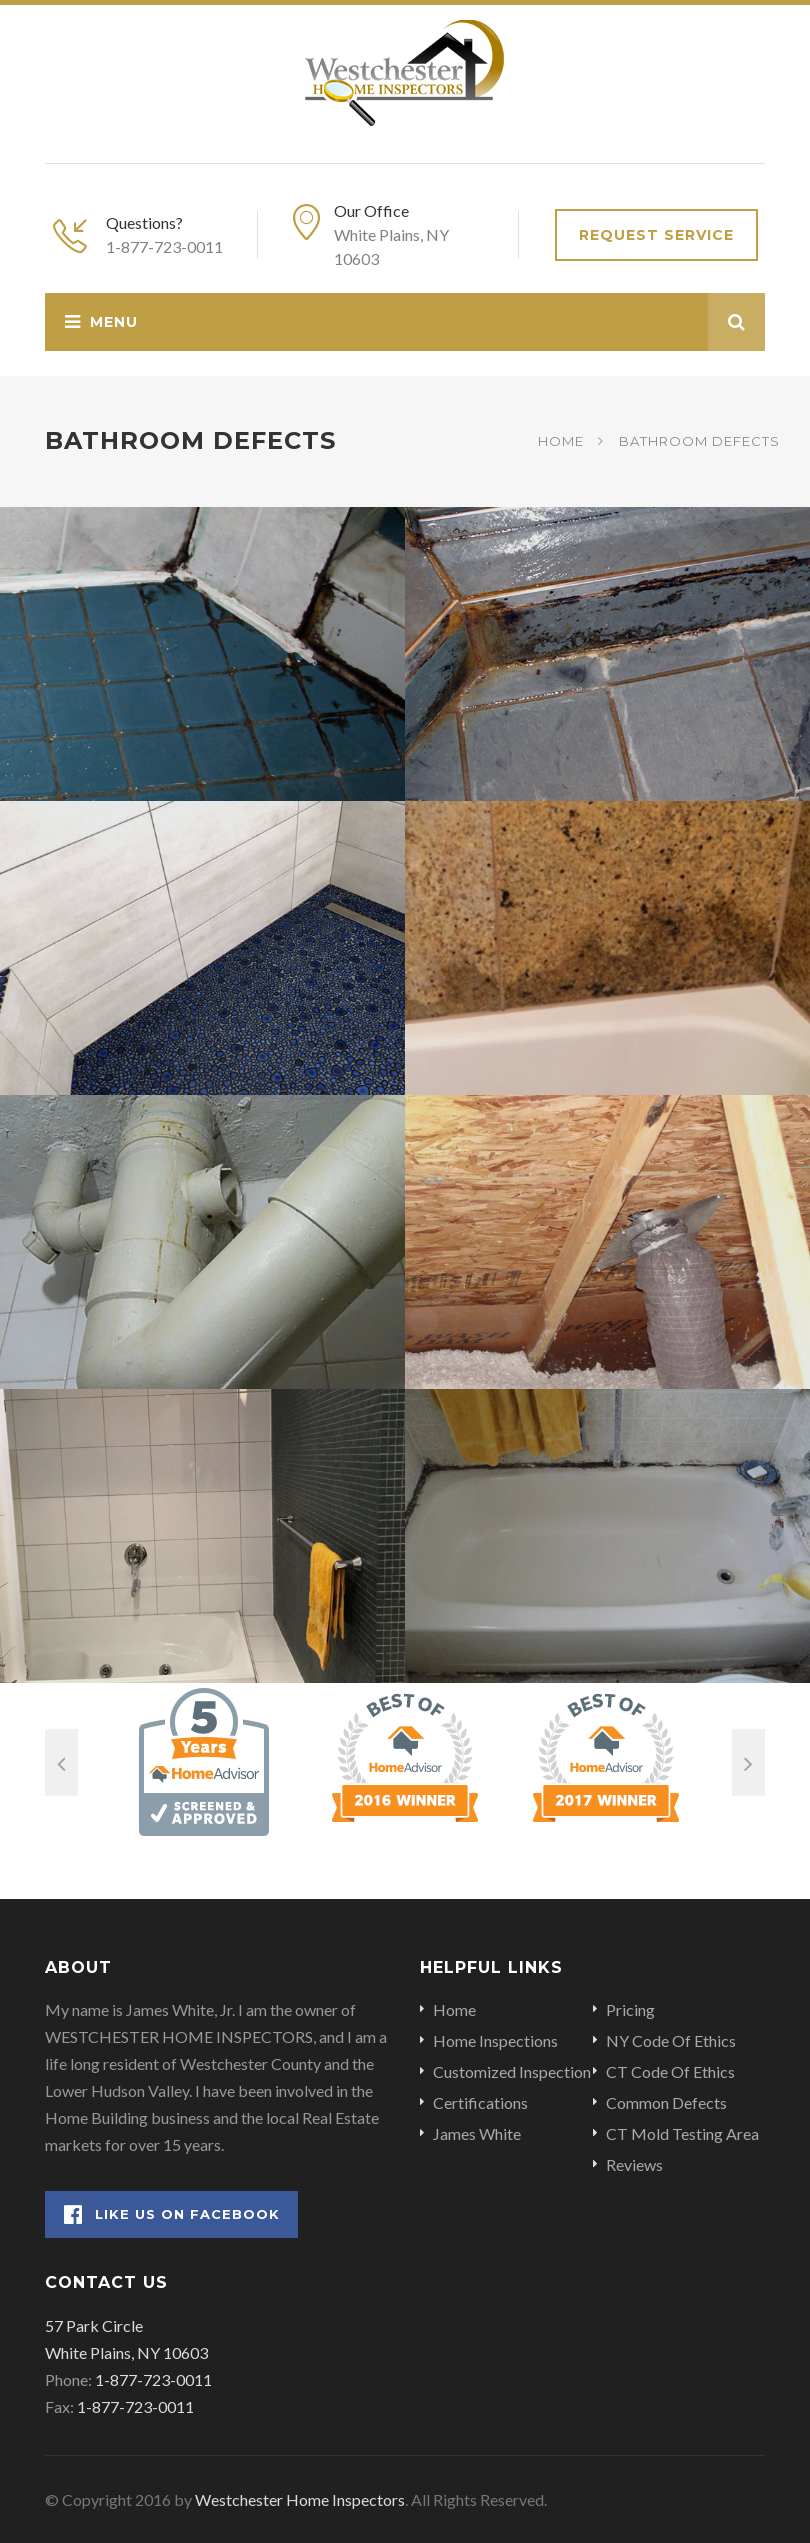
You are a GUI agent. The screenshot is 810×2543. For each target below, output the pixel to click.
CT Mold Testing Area (682, 2133)
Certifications (480, 2102)
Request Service (656, 235)
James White (477, 2133)
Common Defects (666, 2102)
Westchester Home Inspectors (300, 2499)
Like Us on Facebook (172, 2214)
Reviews (634, 2164)
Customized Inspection (512, 2071)
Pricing (630, 2009)
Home (561, 441)
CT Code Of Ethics (670, 2071)
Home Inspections (495, 2040)
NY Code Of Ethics (671, 2040)
